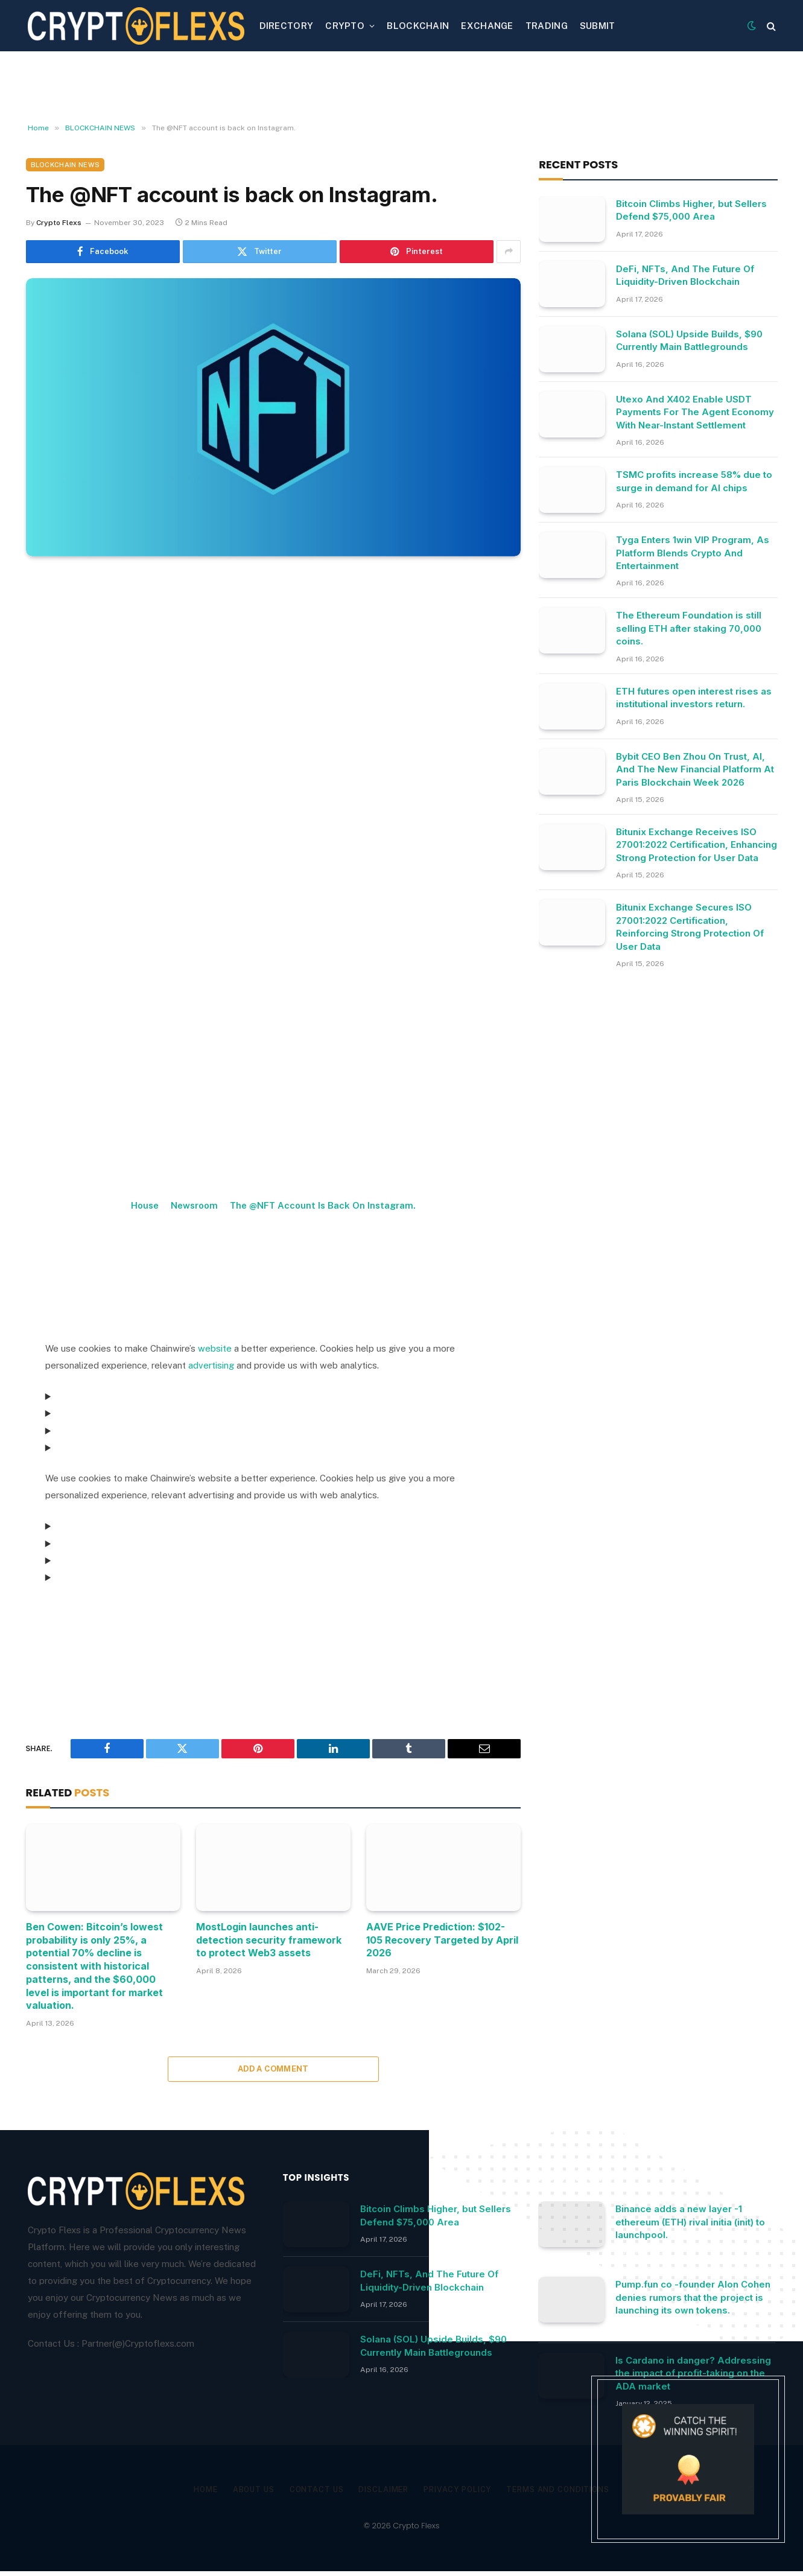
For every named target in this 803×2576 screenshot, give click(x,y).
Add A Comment (273, 2068)
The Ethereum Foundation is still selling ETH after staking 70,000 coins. (688, 628)
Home (195, 2489)
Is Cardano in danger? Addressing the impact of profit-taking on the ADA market (693, 2373)
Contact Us (311, 2489)
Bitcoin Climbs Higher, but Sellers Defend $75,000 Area (691, 210)
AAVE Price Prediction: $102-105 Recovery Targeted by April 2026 (442, 1940)
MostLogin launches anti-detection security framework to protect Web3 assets (268, 1940)
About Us (245, 2489)
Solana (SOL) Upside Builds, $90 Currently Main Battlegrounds (689, 340)
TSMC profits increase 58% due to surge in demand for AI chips (694, 481)
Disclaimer (381, 2489)
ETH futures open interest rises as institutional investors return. (694, 697)
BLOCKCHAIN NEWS (65, 164)
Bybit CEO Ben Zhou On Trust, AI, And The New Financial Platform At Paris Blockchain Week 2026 (695, 769)
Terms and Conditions (565, 2489)
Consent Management (97, 1611)
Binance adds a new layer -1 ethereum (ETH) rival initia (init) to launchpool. (690, 2221)
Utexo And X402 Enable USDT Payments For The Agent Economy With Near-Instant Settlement (695, 412)
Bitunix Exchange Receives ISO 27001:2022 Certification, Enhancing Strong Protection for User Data (696, 844)
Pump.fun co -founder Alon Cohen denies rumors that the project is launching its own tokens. (692, 2297)
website (215, 1348)
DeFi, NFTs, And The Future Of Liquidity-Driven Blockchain (685, 275)
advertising (211, 1365)
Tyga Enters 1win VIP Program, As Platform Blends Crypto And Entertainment (692, 552)
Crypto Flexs (58, 222)
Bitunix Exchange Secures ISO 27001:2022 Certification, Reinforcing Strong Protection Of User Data (690, 927)
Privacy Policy (460, 2489)
